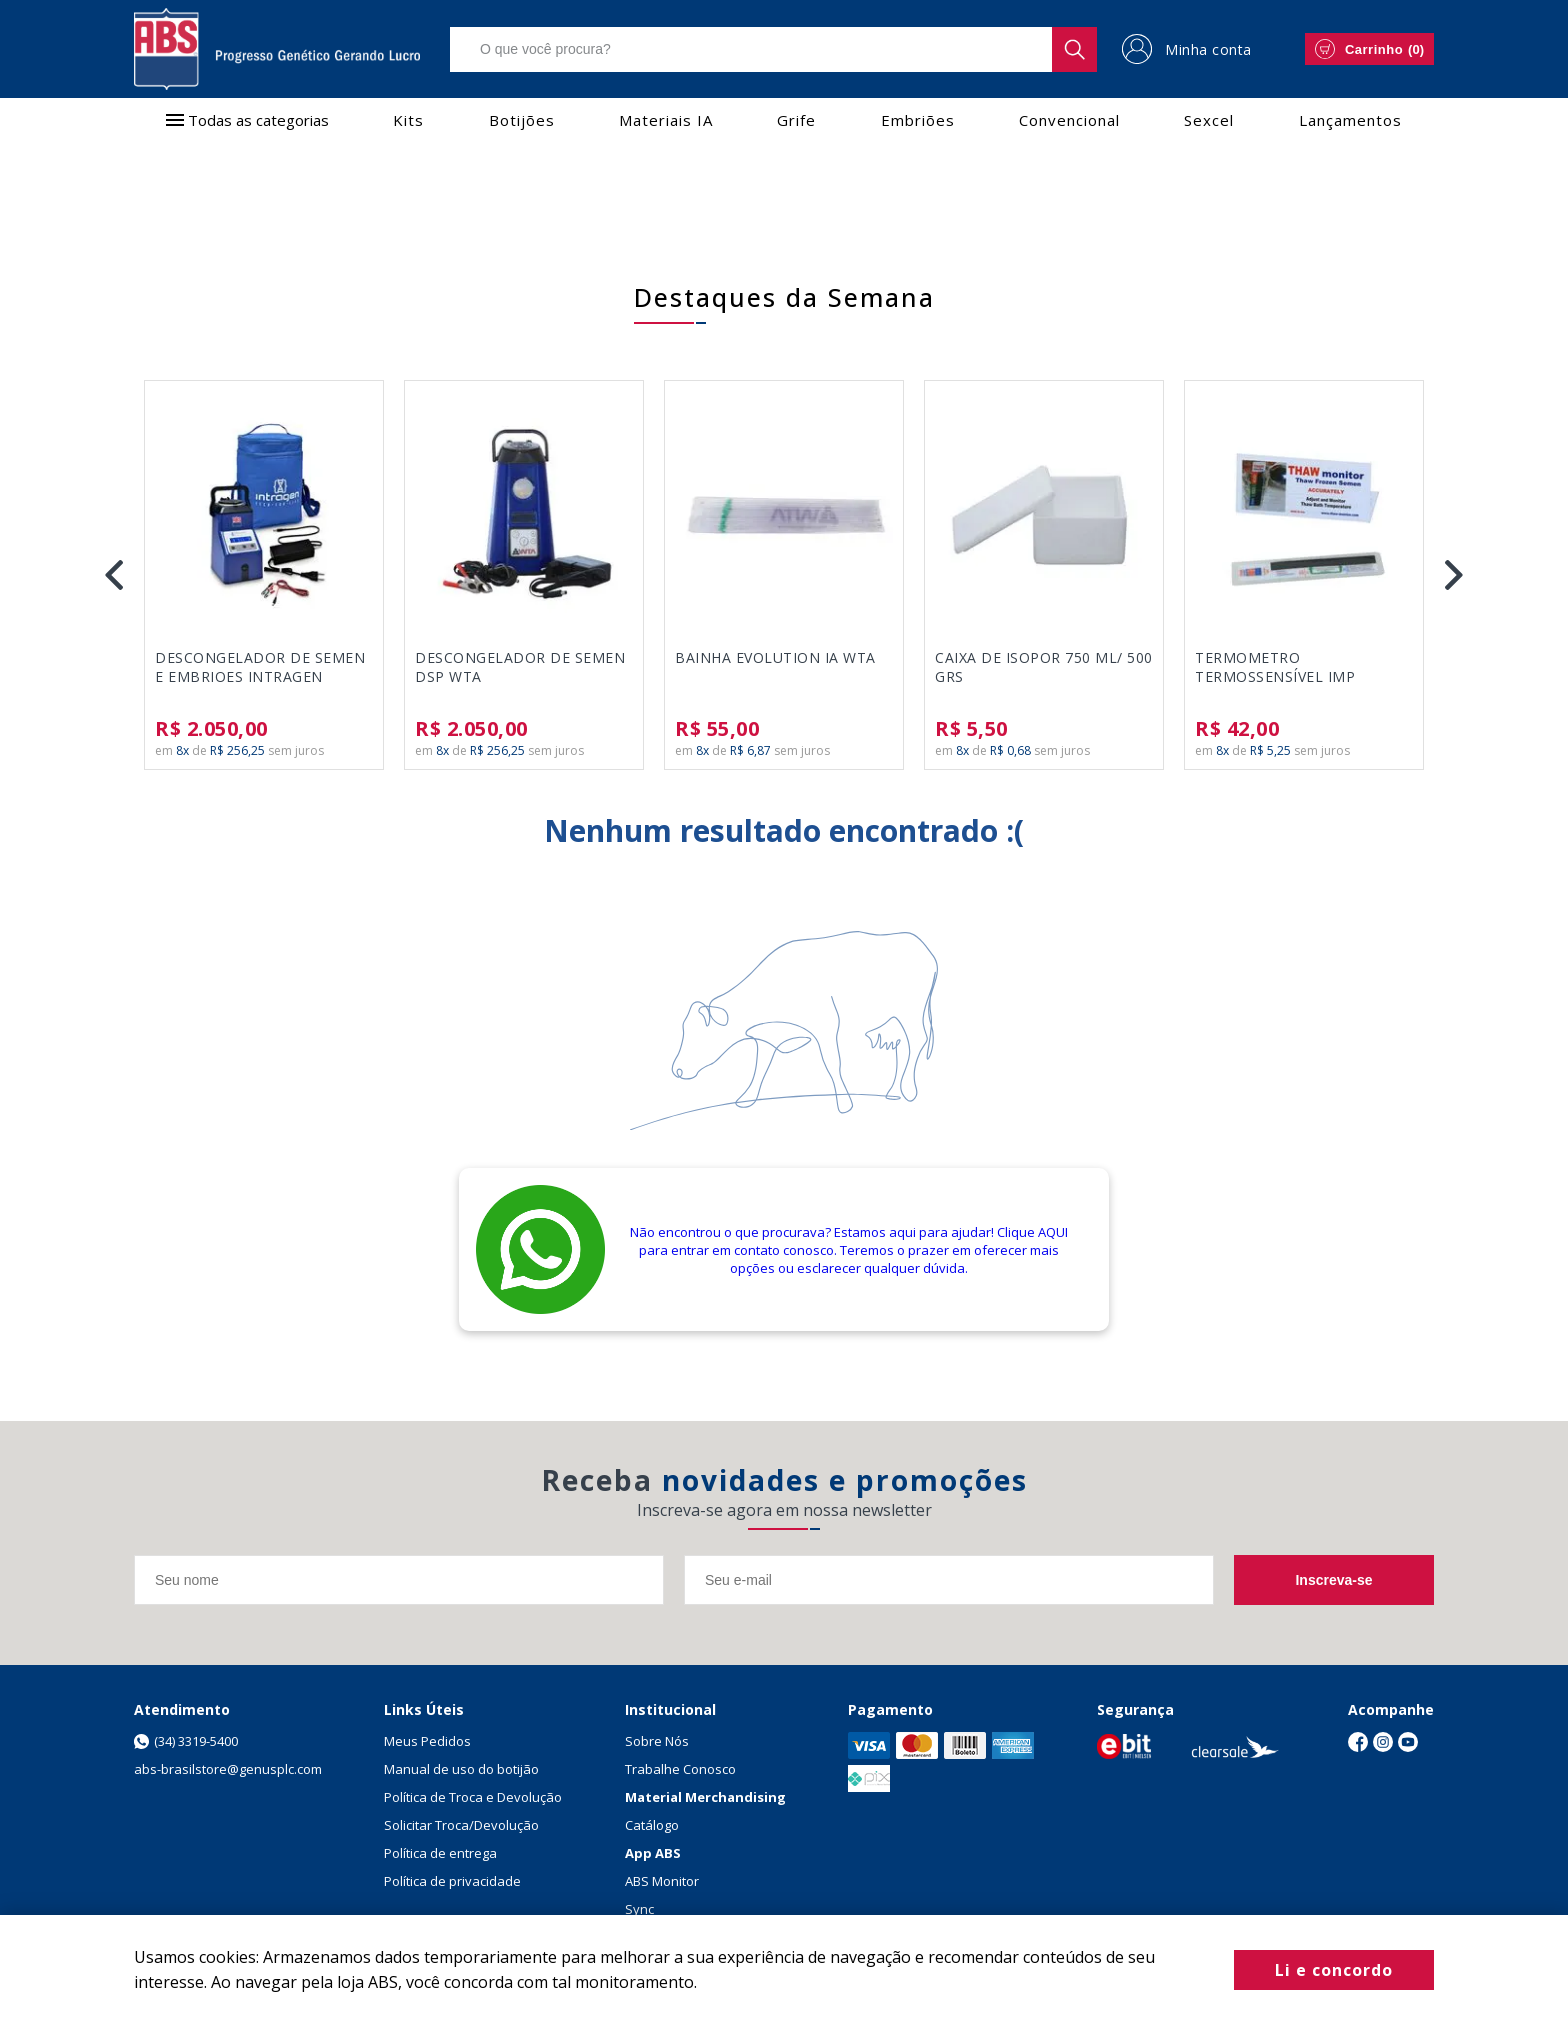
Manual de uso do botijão (461, 1769)
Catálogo (652, 1825)
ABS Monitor (662, 1881)
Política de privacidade (452, 1881)
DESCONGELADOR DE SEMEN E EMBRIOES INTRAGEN (260, 667)
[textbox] (773, 49)
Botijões (522, 120)
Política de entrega (440, 1853)
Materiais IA (666, 120)
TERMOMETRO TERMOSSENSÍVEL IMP (1275, 667)
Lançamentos (1350, 120)
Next (1454, 575)
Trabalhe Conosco (680, 1769)
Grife (796, 120)
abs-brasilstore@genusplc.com (228, 1769)
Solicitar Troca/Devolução (461, 1825)
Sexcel (1209, 120)
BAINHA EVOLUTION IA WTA (775, 657)
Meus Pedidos (427, 1741)
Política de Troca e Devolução (473, 1797)
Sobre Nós (657, 1741)
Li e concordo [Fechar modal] (1334, 1970)
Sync (639, 1909)
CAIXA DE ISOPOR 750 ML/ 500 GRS (1044, 667)
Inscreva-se (1333, 1580)
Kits (408, 120)
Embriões (918, 120)
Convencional (1069, 120)
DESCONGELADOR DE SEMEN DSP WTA (520, 667)
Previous (114, 575)
